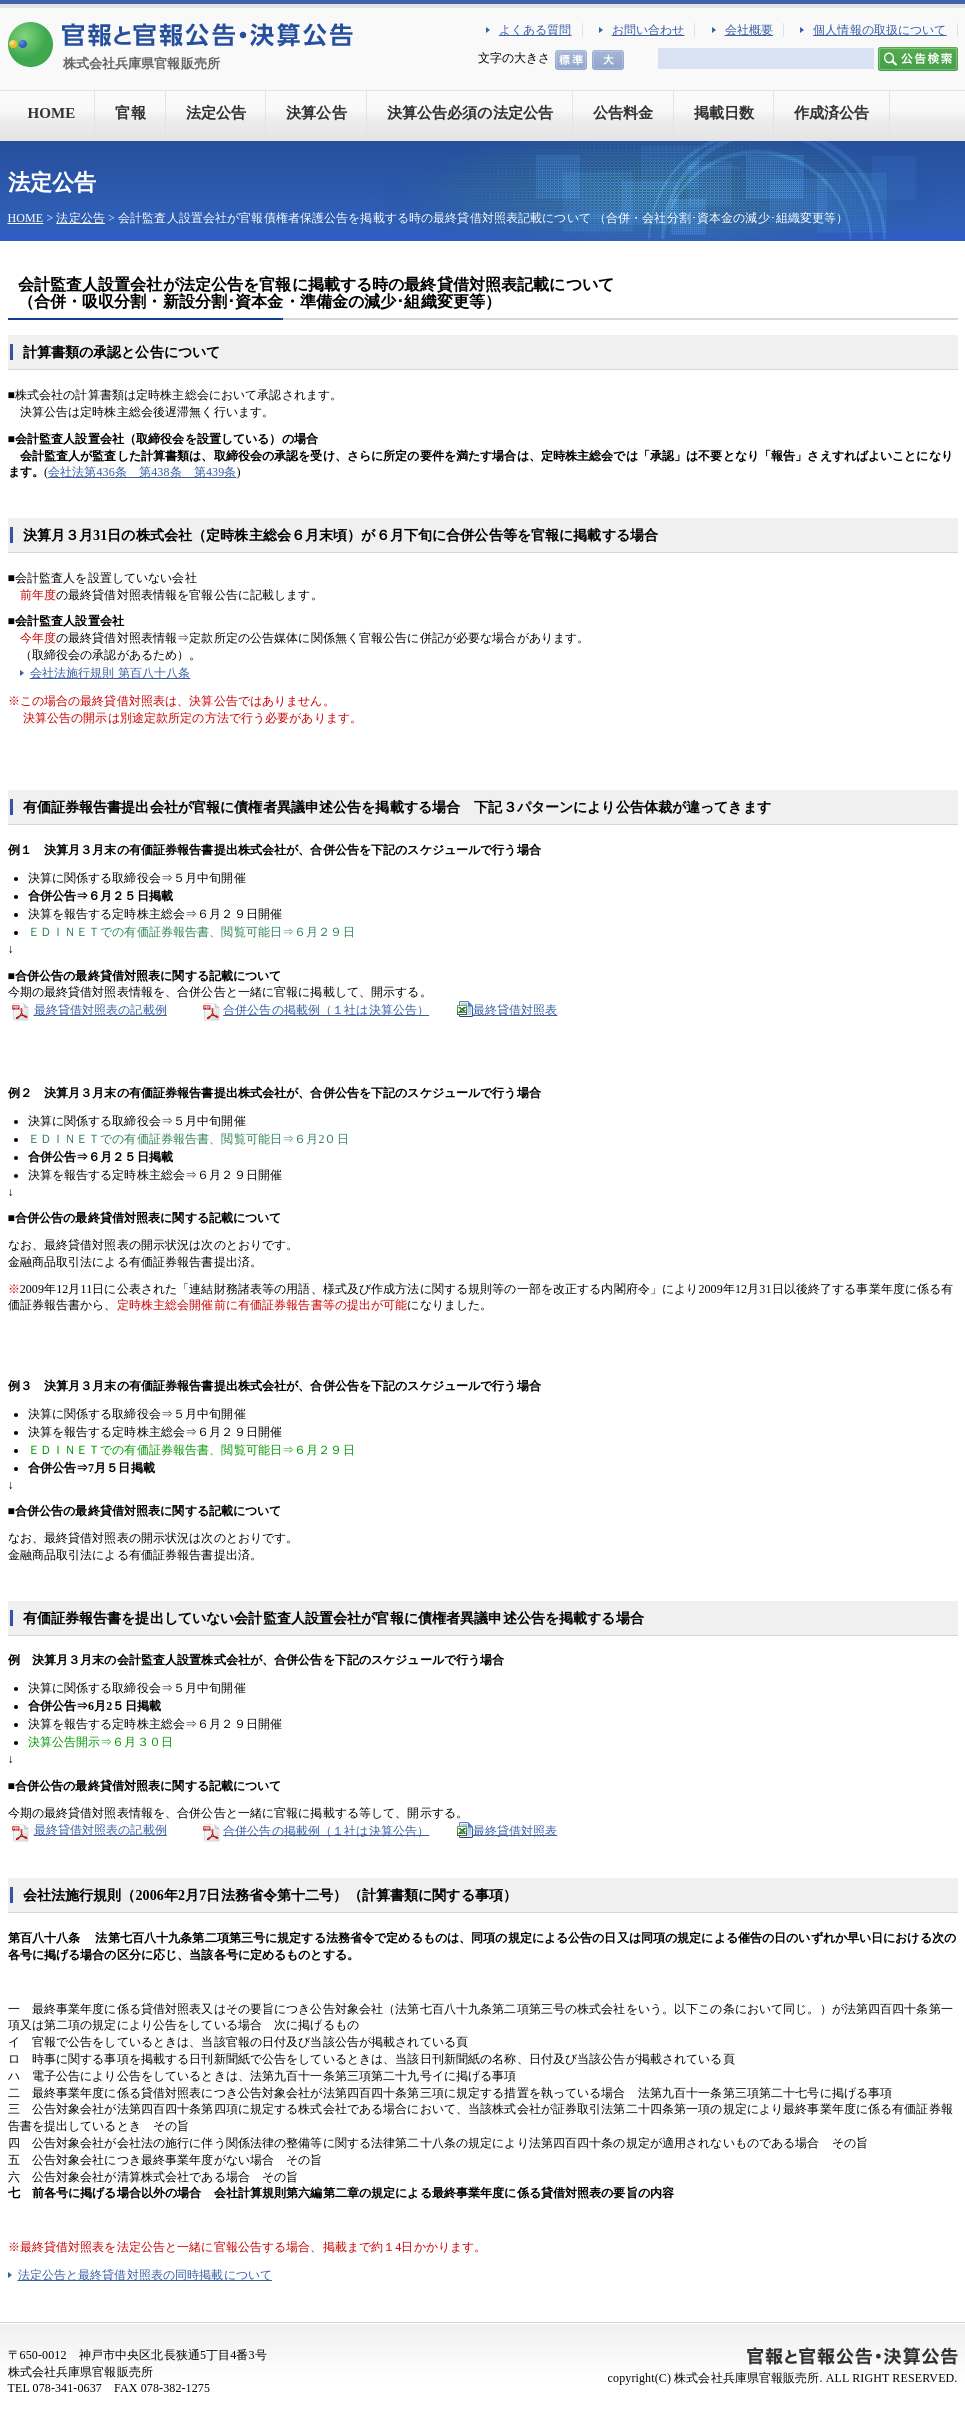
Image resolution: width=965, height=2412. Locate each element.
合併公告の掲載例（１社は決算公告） (326, 1010)
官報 (130, 113)
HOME (52, 113)
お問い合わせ (648, 30)
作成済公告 (832, 113)
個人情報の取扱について (879, 30)
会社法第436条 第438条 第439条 (142, 472)
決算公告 (316, 113)
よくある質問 (535, 30)
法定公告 (216, 113)
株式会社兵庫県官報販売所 (141, 63)
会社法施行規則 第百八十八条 (110, 673)
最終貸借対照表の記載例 (87, 1010)
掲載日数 (724, 113)
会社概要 (749, 30)
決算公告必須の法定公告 (470, 113)
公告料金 (623, 113)
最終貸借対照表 (515, 1010)
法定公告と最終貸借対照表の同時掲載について (145, 2275)
